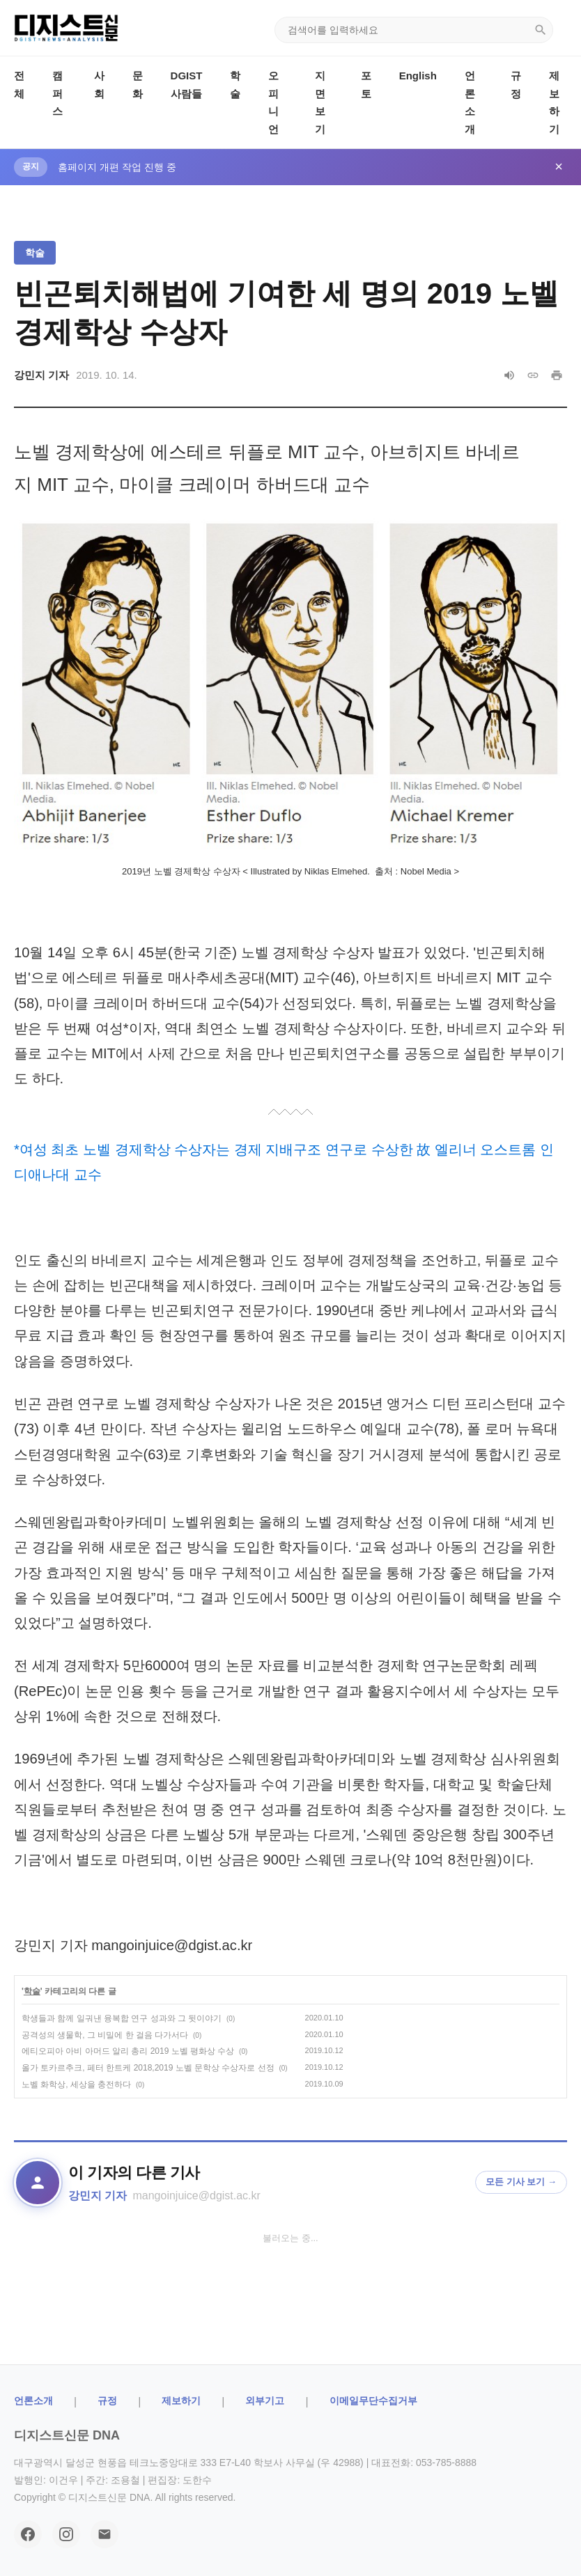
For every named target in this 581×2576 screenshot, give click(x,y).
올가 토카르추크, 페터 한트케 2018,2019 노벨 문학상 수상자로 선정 (148, 2068)
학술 (35, 252)
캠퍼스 (57, 93)
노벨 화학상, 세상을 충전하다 (76, 2084)
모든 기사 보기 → (521, 2181)
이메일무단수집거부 (373, 2400)
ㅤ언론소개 (33, 2400)
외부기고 (264, 2400)
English (418, 75)
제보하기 (181, 2400)
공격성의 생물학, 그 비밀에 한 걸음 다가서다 (105, 2035)
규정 (107, 2400)
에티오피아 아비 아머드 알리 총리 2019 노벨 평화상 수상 (128, 2051)
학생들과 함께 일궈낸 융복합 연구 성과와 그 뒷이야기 (122, 2018)
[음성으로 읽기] (509, 375)
